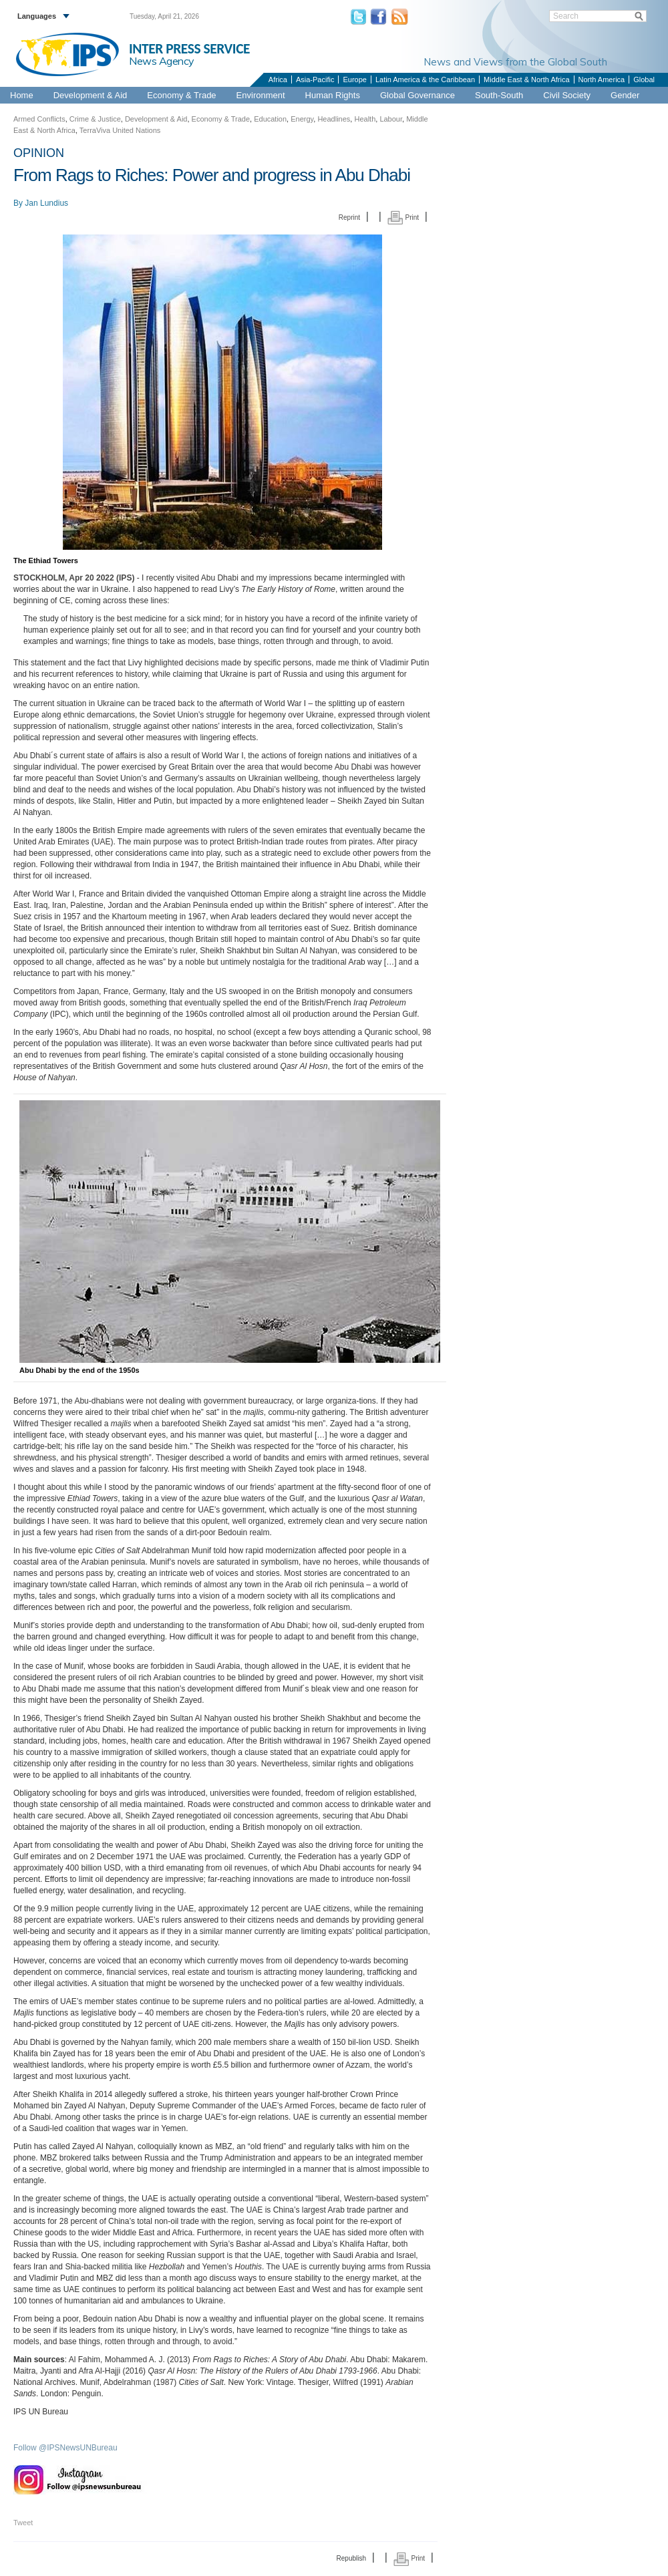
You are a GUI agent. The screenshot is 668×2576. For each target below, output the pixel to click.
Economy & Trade (181, 95)
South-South (499, 95)
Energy (302, 119)
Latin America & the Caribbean (425, 79)
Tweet (23, 2523)
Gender (625, 95)
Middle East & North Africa (526, 79)
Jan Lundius (46, 203)
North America (601, 79)
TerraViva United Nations (119, 130)
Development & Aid (90, 95)
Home (21, 95)
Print (403, 217)
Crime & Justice (95, 119)
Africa (278, 79)
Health (364, 119)
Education (270, 119)
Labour (390, 119)
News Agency (161, 60)
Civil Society (567, 95)
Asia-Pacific (315, 79)
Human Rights (332, 95)
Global (644, 79)
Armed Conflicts (39, 119)
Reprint (349, 217)
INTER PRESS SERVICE (189, 48)
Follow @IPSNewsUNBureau (65, 2447)
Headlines (333, 119)
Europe (354, 79)
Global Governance (417, 95)
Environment (260, 95)
